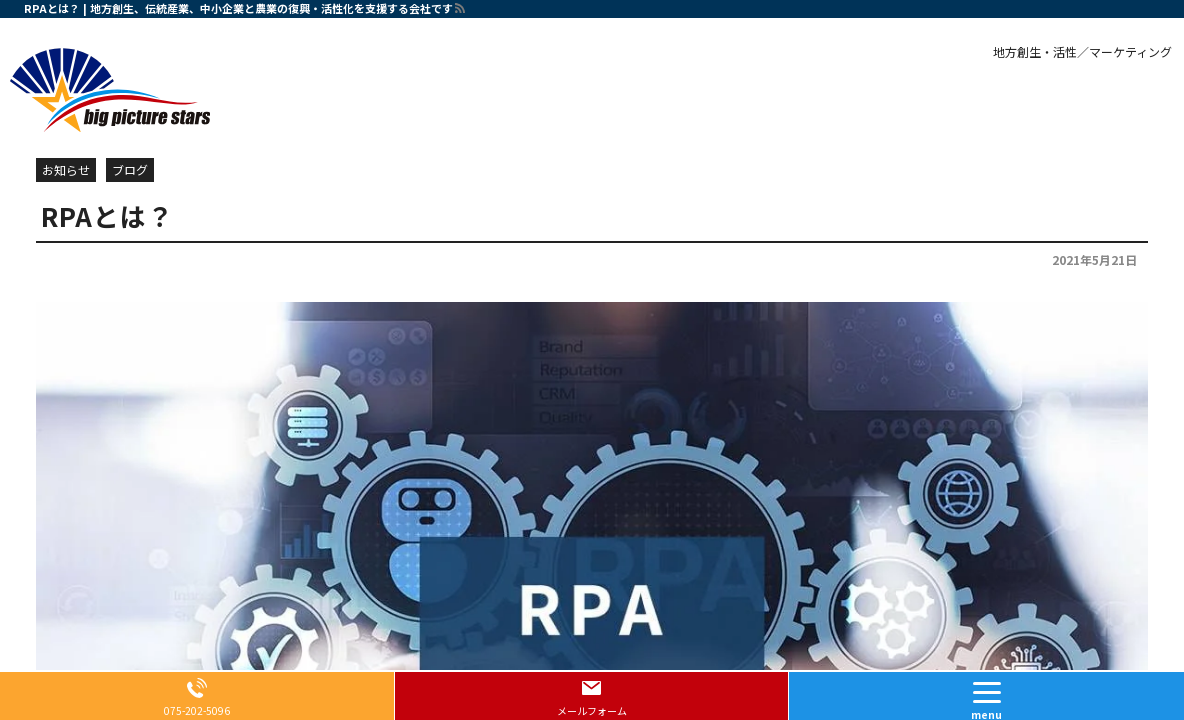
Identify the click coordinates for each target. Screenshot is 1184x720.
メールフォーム (592, 710)
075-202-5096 (197, 710)
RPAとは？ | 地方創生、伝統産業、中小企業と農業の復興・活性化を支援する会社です (238, 8)
